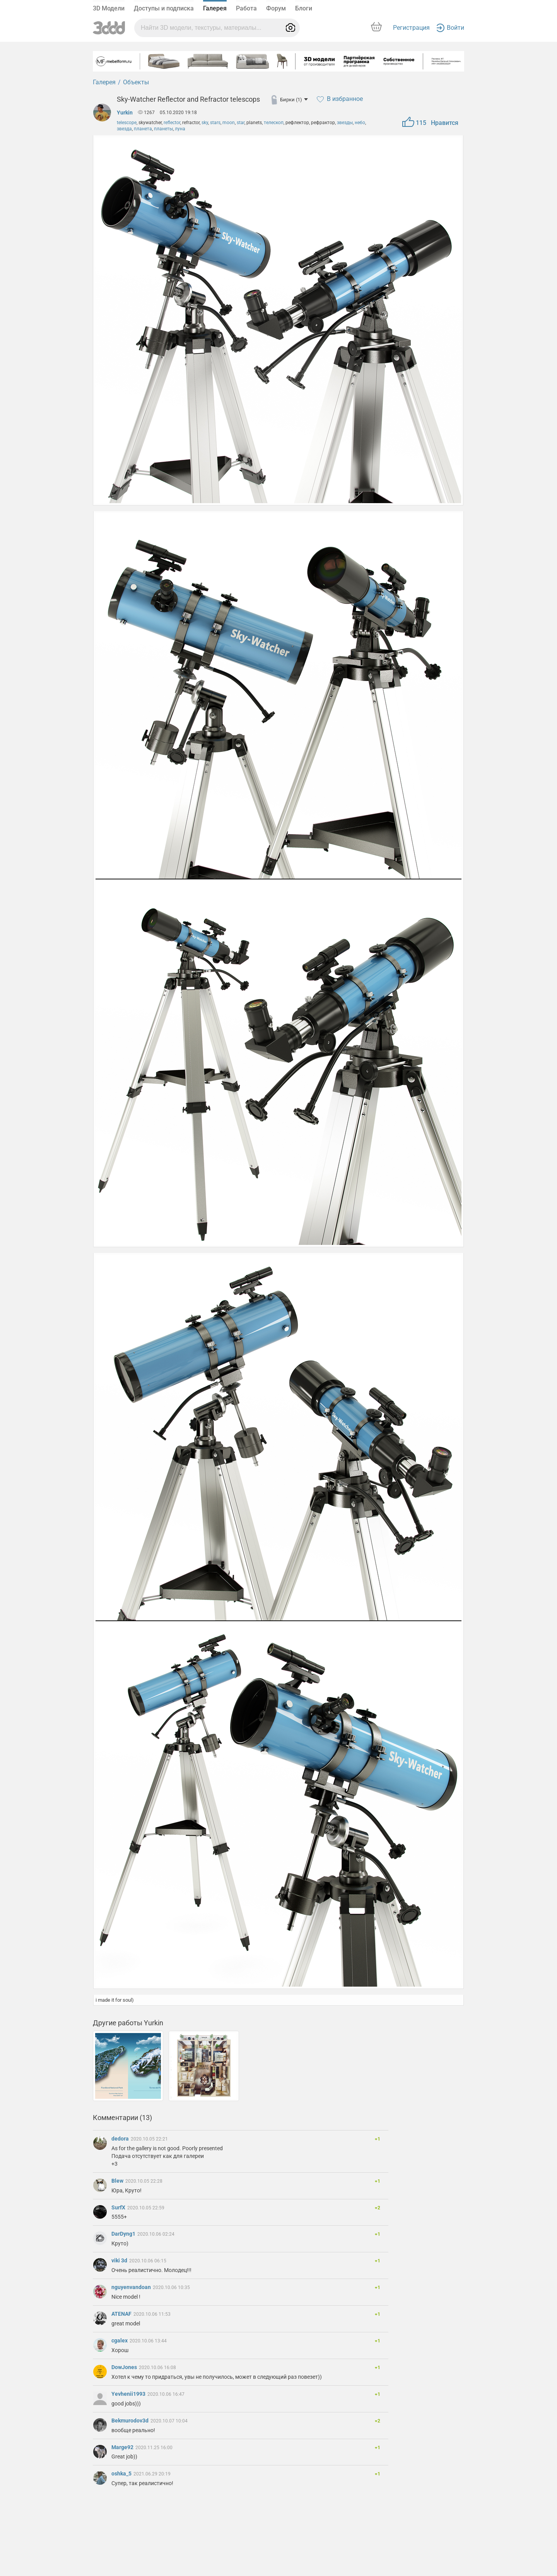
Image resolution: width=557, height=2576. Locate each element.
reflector (172, 122)
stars (215, 122)
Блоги (303, 8)
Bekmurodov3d (130, 2420)
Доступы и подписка (164, 8)
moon (228, 122)
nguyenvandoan (131, 2287)
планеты (163, 128)
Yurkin (125, 112)
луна (180, 128)
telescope (127, 122)
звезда (124, 128)
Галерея (215, 8)
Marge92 (123, 2447)
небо (360, 122)
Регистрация (411, 27)
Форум (276, 8)
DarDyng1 (124, 2234)
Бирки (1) (294, 99)
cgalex (120, 2340)
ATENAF (122, 2314)
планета (143, 128)
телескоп (274, 122)
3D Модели (109, 8)
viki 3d (119, 2260)
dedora (120, 2139)
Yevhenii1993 (129, 2394)
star (240, 122)
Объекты (136, 82)
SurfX (118, 2207)
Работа (246, 8)
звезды (345, 122)
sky (205, 122)
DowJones (124, 2367)
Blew (118, 2181)
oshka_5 (122, 2473)
